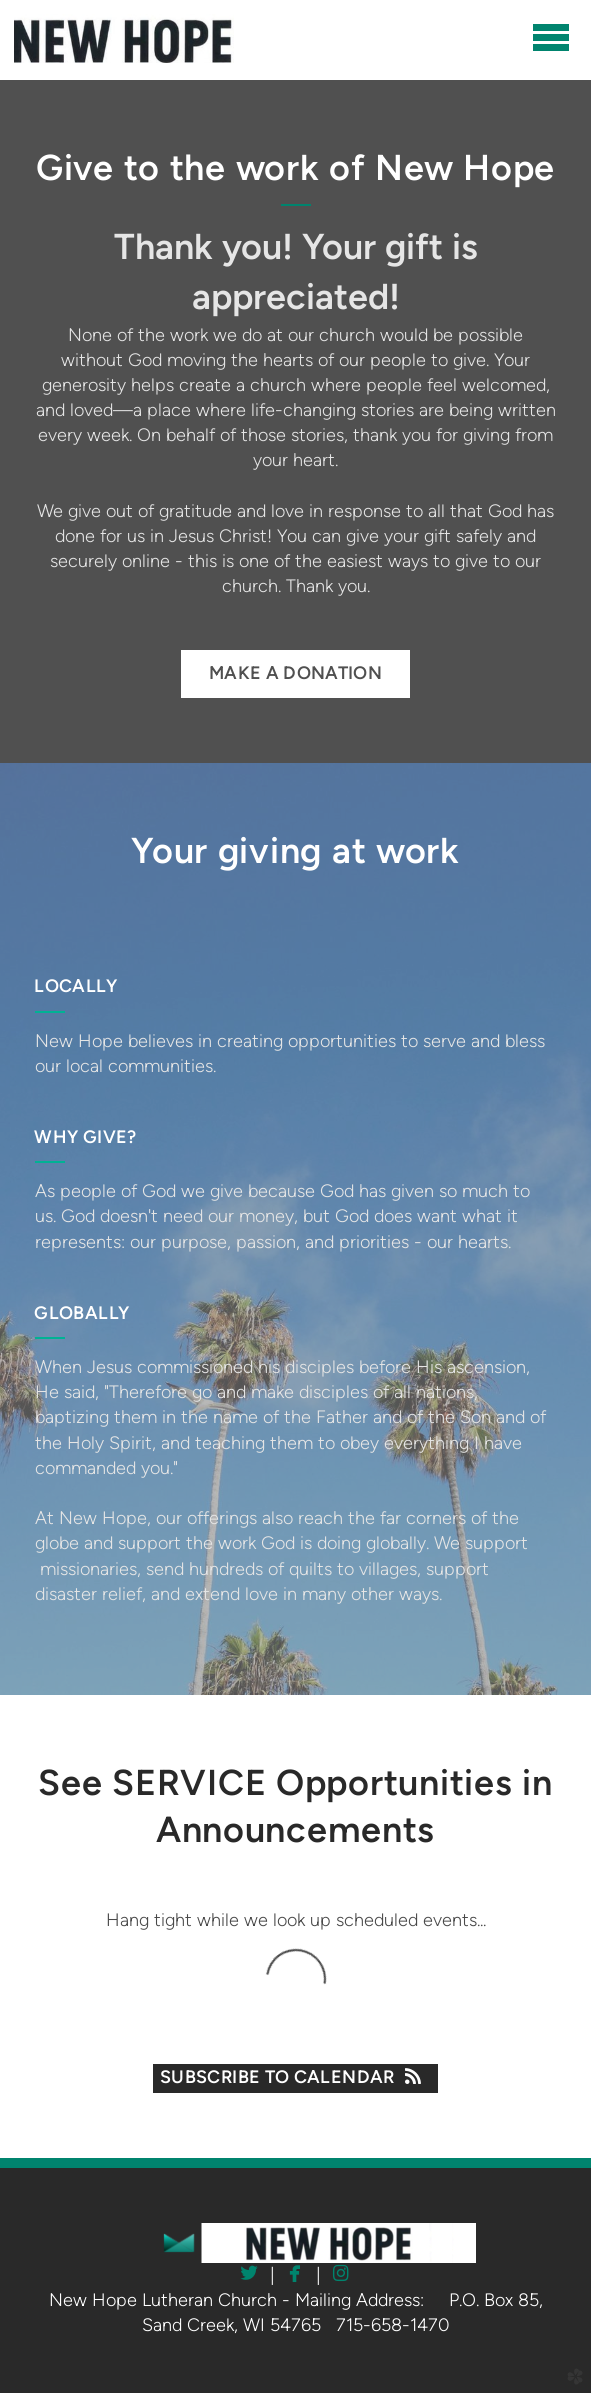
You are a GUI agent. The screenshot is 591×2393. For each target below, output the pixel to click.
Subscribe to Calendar (295, 2077)
